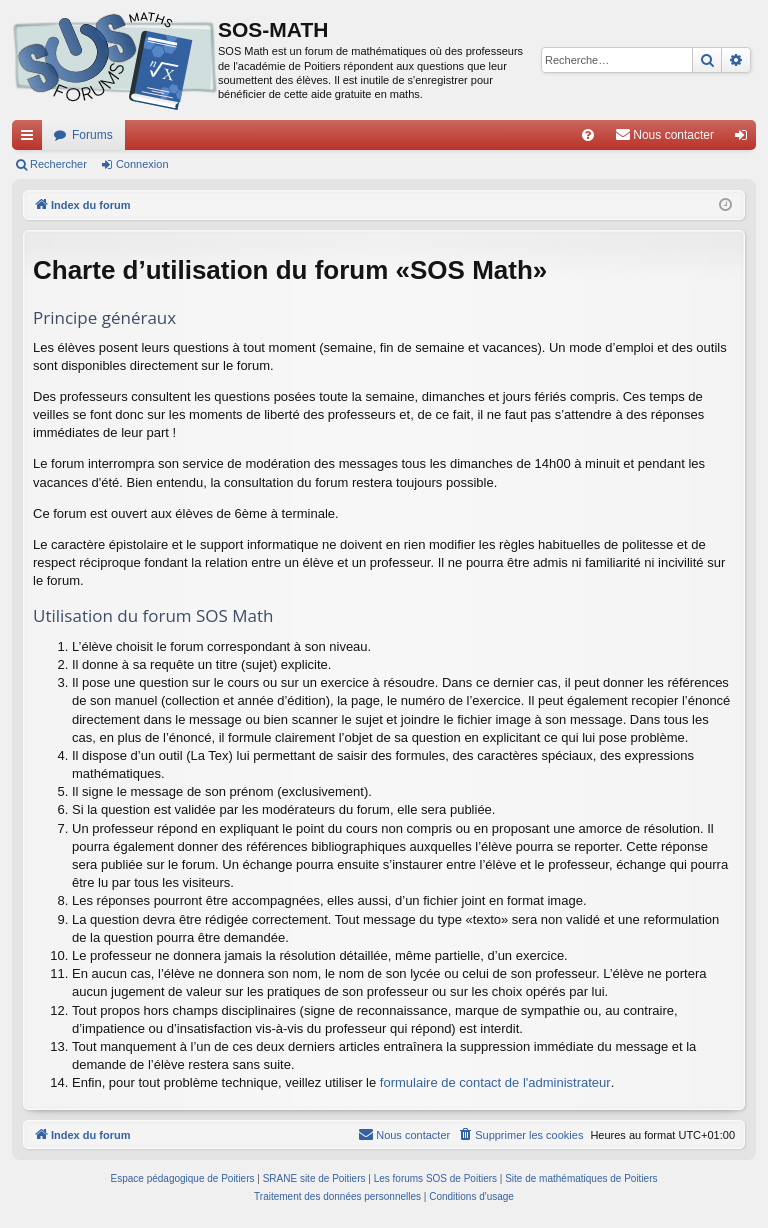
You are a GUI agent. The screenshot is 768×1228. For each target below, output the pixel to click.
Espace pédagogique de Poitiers (183, 1178)
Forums (92, 135)
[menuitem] (588, 135)
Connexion (142, 164)
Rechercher (58, 164)
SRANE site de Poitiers (314, 1178)
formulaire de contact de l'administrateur (495, 1082)
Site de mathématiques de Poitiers (581, 1178)
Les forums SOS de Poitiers (435, 1178)
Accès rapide (31, 139)
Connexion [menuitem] (745, 139)
